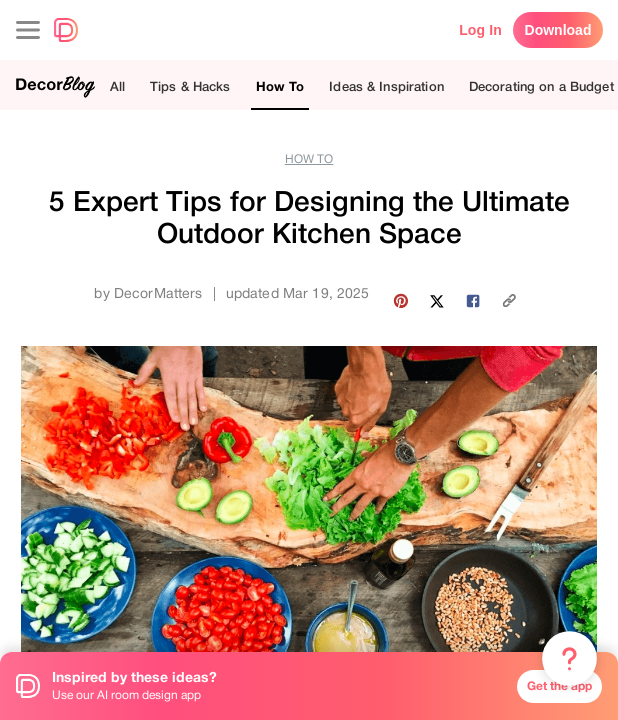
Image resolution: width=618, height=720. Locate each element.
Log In (480, 30)
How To (280, 86)
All (117, 86)
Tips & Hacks (190, 86)
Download (558, 30)
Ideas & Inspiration (386, 86)
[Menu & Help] (569, 659)
